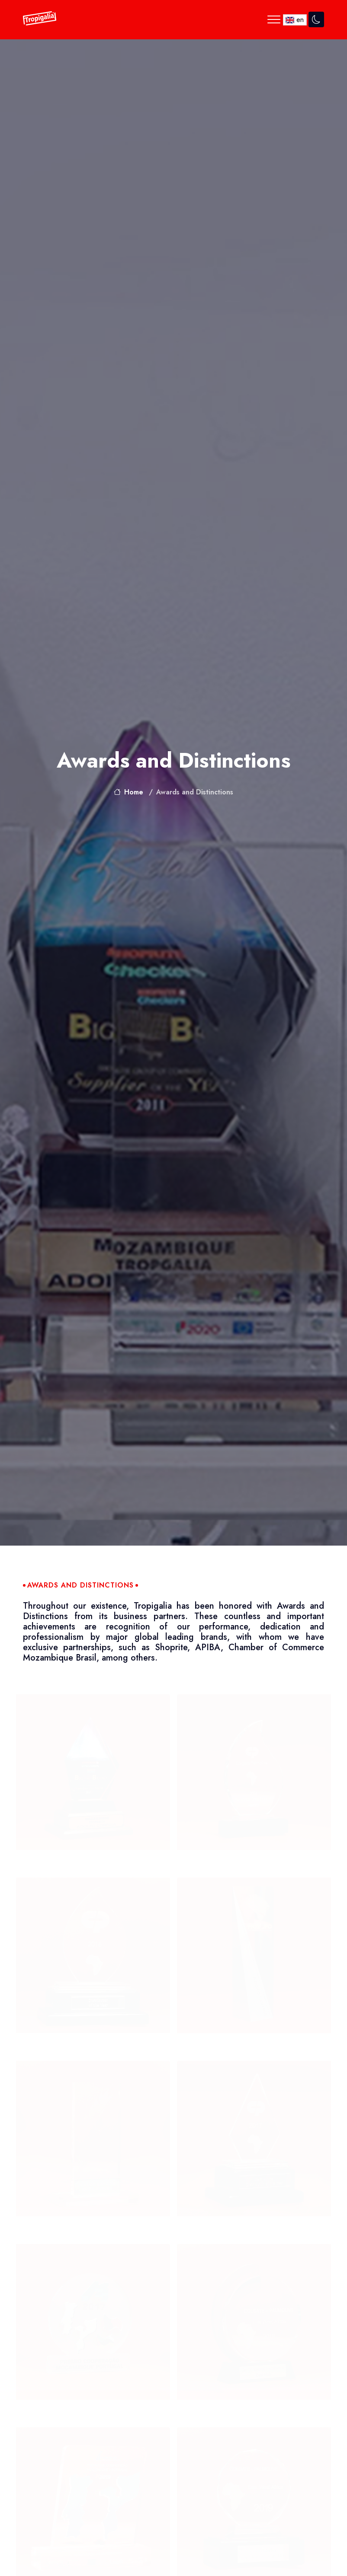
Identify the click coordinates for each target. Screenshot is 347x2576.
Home (128, 792)
